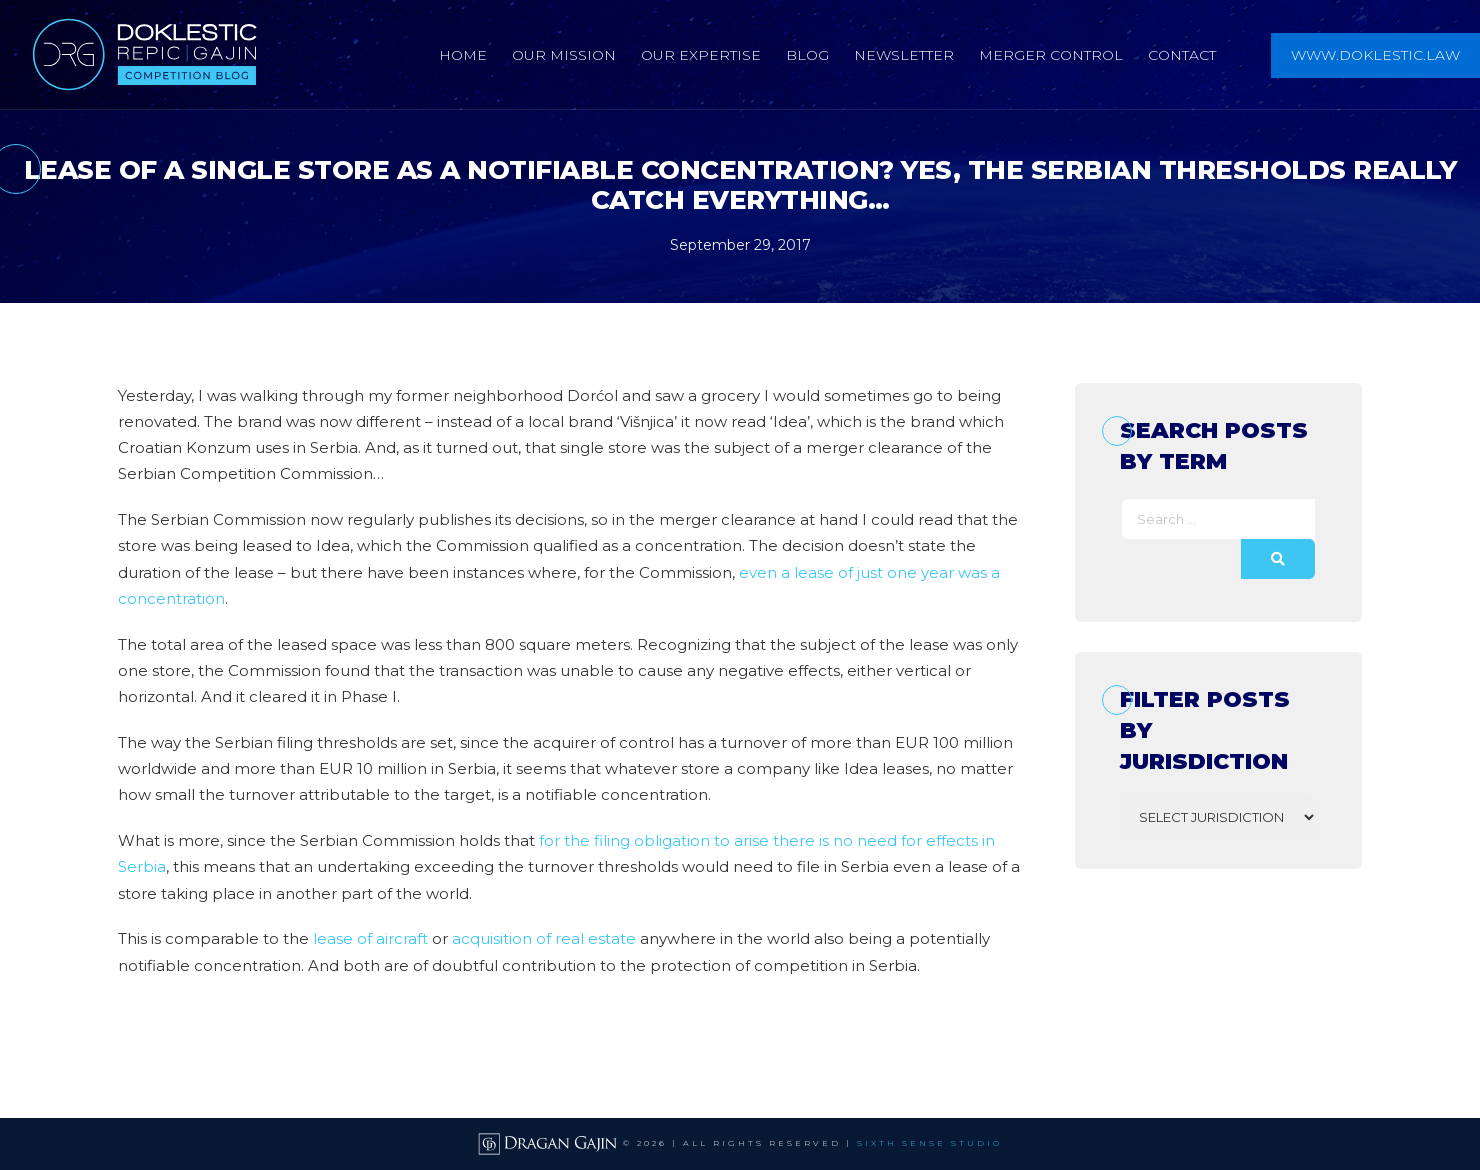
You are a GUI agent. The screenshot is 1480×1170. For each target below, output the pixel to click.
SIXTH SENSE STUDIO (929, 1143)
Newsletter (904, 55)
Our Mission (564, 55)
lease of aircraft (370, 938)
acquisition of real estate (544, 938)
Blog (807, 55)
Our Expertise (701, 55)
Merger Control (1051, 55)
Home (463, 55)
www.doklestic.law (1375, 55)
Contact (1182, 55)
